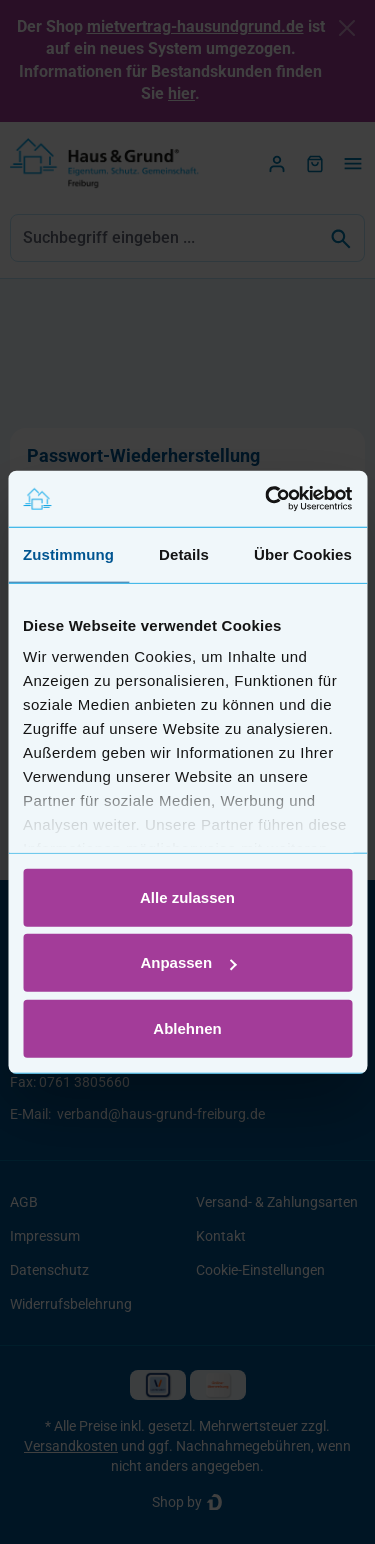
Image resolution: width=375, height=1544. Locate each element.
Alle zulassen (187, 896)
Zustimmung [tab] (68, 553)
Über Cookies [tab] (303, 553)
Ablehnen (187, 1027)
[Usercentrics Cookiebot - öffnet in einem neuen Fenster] (267, 499)
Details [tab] (184, 553)
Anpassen (188, 962)
